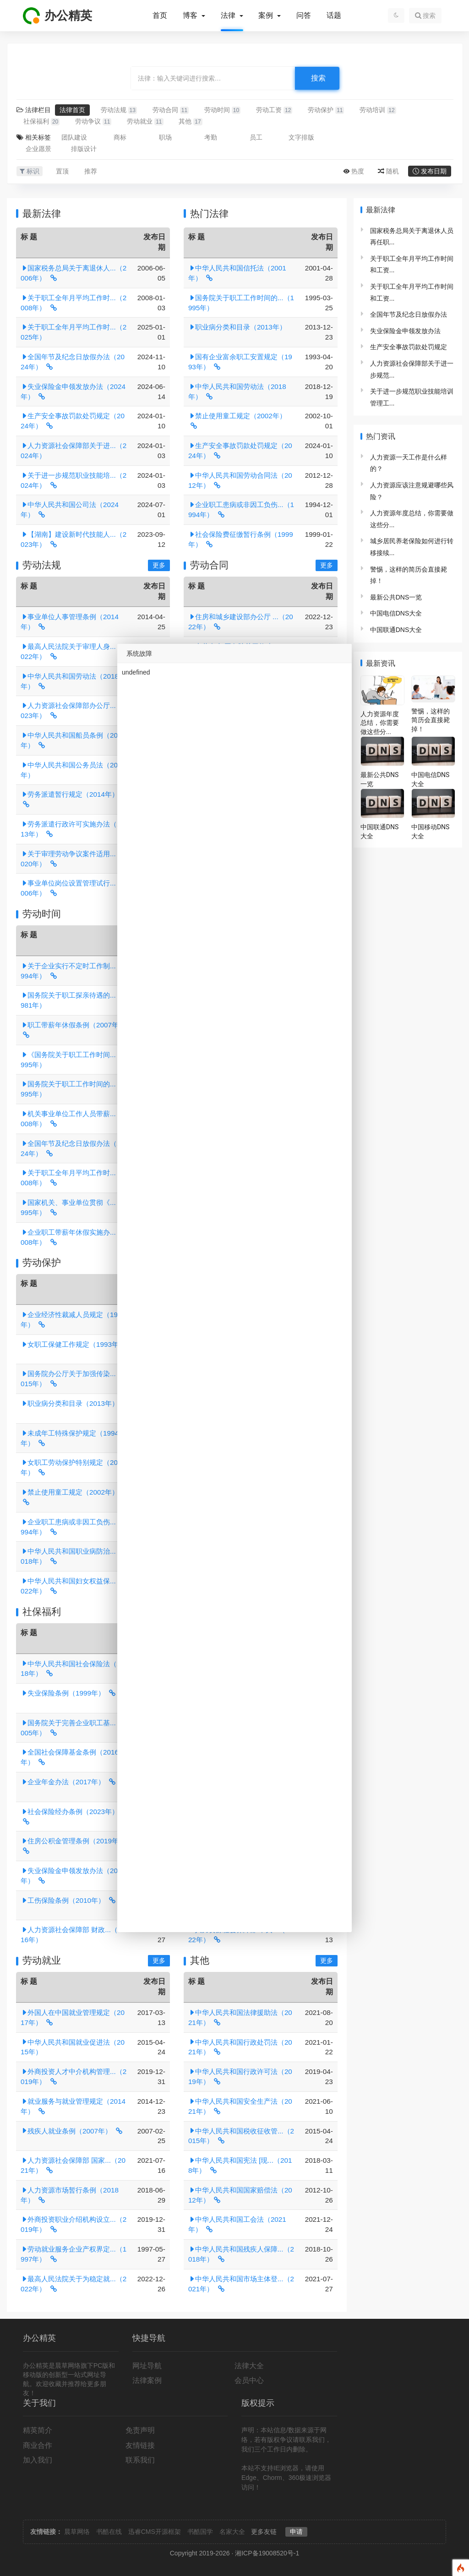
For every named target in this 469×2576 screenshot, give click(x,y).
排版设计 (84, 148)
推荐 (90, 171)
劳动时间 (222, 110)
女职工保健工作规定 (73, 1344)
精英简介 (37, 2430)
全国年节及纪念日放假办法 (408, 314)
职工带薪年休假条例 (73, 1025)
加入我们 (37, 2460)
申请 (296, 2531)
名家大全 (232, 2531)
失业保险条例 (63, 1693)
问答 (303, 16)
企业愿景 (38, 148)
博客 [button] (191, 16)
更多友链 (264, 2531)
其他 (190, 121)
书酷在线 (109, 2531)
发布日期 (434, 171)
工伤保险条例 (63, 1900)
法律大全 (249, 2366)
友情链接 (140, 2445)
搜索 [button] (425, 15)
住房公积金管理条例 (73, 1841)
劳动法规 (119, 110)
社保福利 (41, 121)
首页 (160, 16)
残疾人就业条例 (66, 2131)
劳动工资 (274, 110)
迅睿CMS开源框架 (154, 2531)
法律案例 (147, 2380)
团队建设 (74, 137)
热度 (357, 171)
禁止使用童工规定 (237, 416)
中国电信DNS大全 (396, 613)
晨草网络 (77, 2531)
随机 (392, 171)
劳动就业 (145, 121)
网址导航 (147, 2366)
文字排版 (301, 137)
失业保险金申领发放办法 (405, 331)
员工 (256, 137)
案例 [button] (266, 16)
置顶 (62, 171)
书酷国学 (200, 2531)
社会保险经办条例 (70, 1811)
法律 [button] (229, 16)
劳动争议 (93, 121)
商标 (120, 137)
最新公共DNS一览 (396, 597)
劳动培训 (378, 110)
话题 (334, 16)
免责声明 (140, 2430)
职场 (165, 137)
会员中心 (249, 2380)
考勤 (210, 137)
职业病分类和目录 (237, 327)
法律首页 (72, 109)
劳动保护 (326, 110)
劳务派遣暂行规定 (70, 794)
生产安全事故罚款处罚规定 (408, 347)
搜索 (318, 78)
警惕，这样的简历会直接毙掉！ (430, 720)
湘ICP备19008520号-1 (267, 2553)
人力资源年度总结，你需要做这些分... (379, 722)
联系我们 (140, 2460)
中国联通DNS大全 (396, 629)
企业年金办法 (63, 1782)
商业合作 (37, 2445)
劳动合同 (171, 110)
